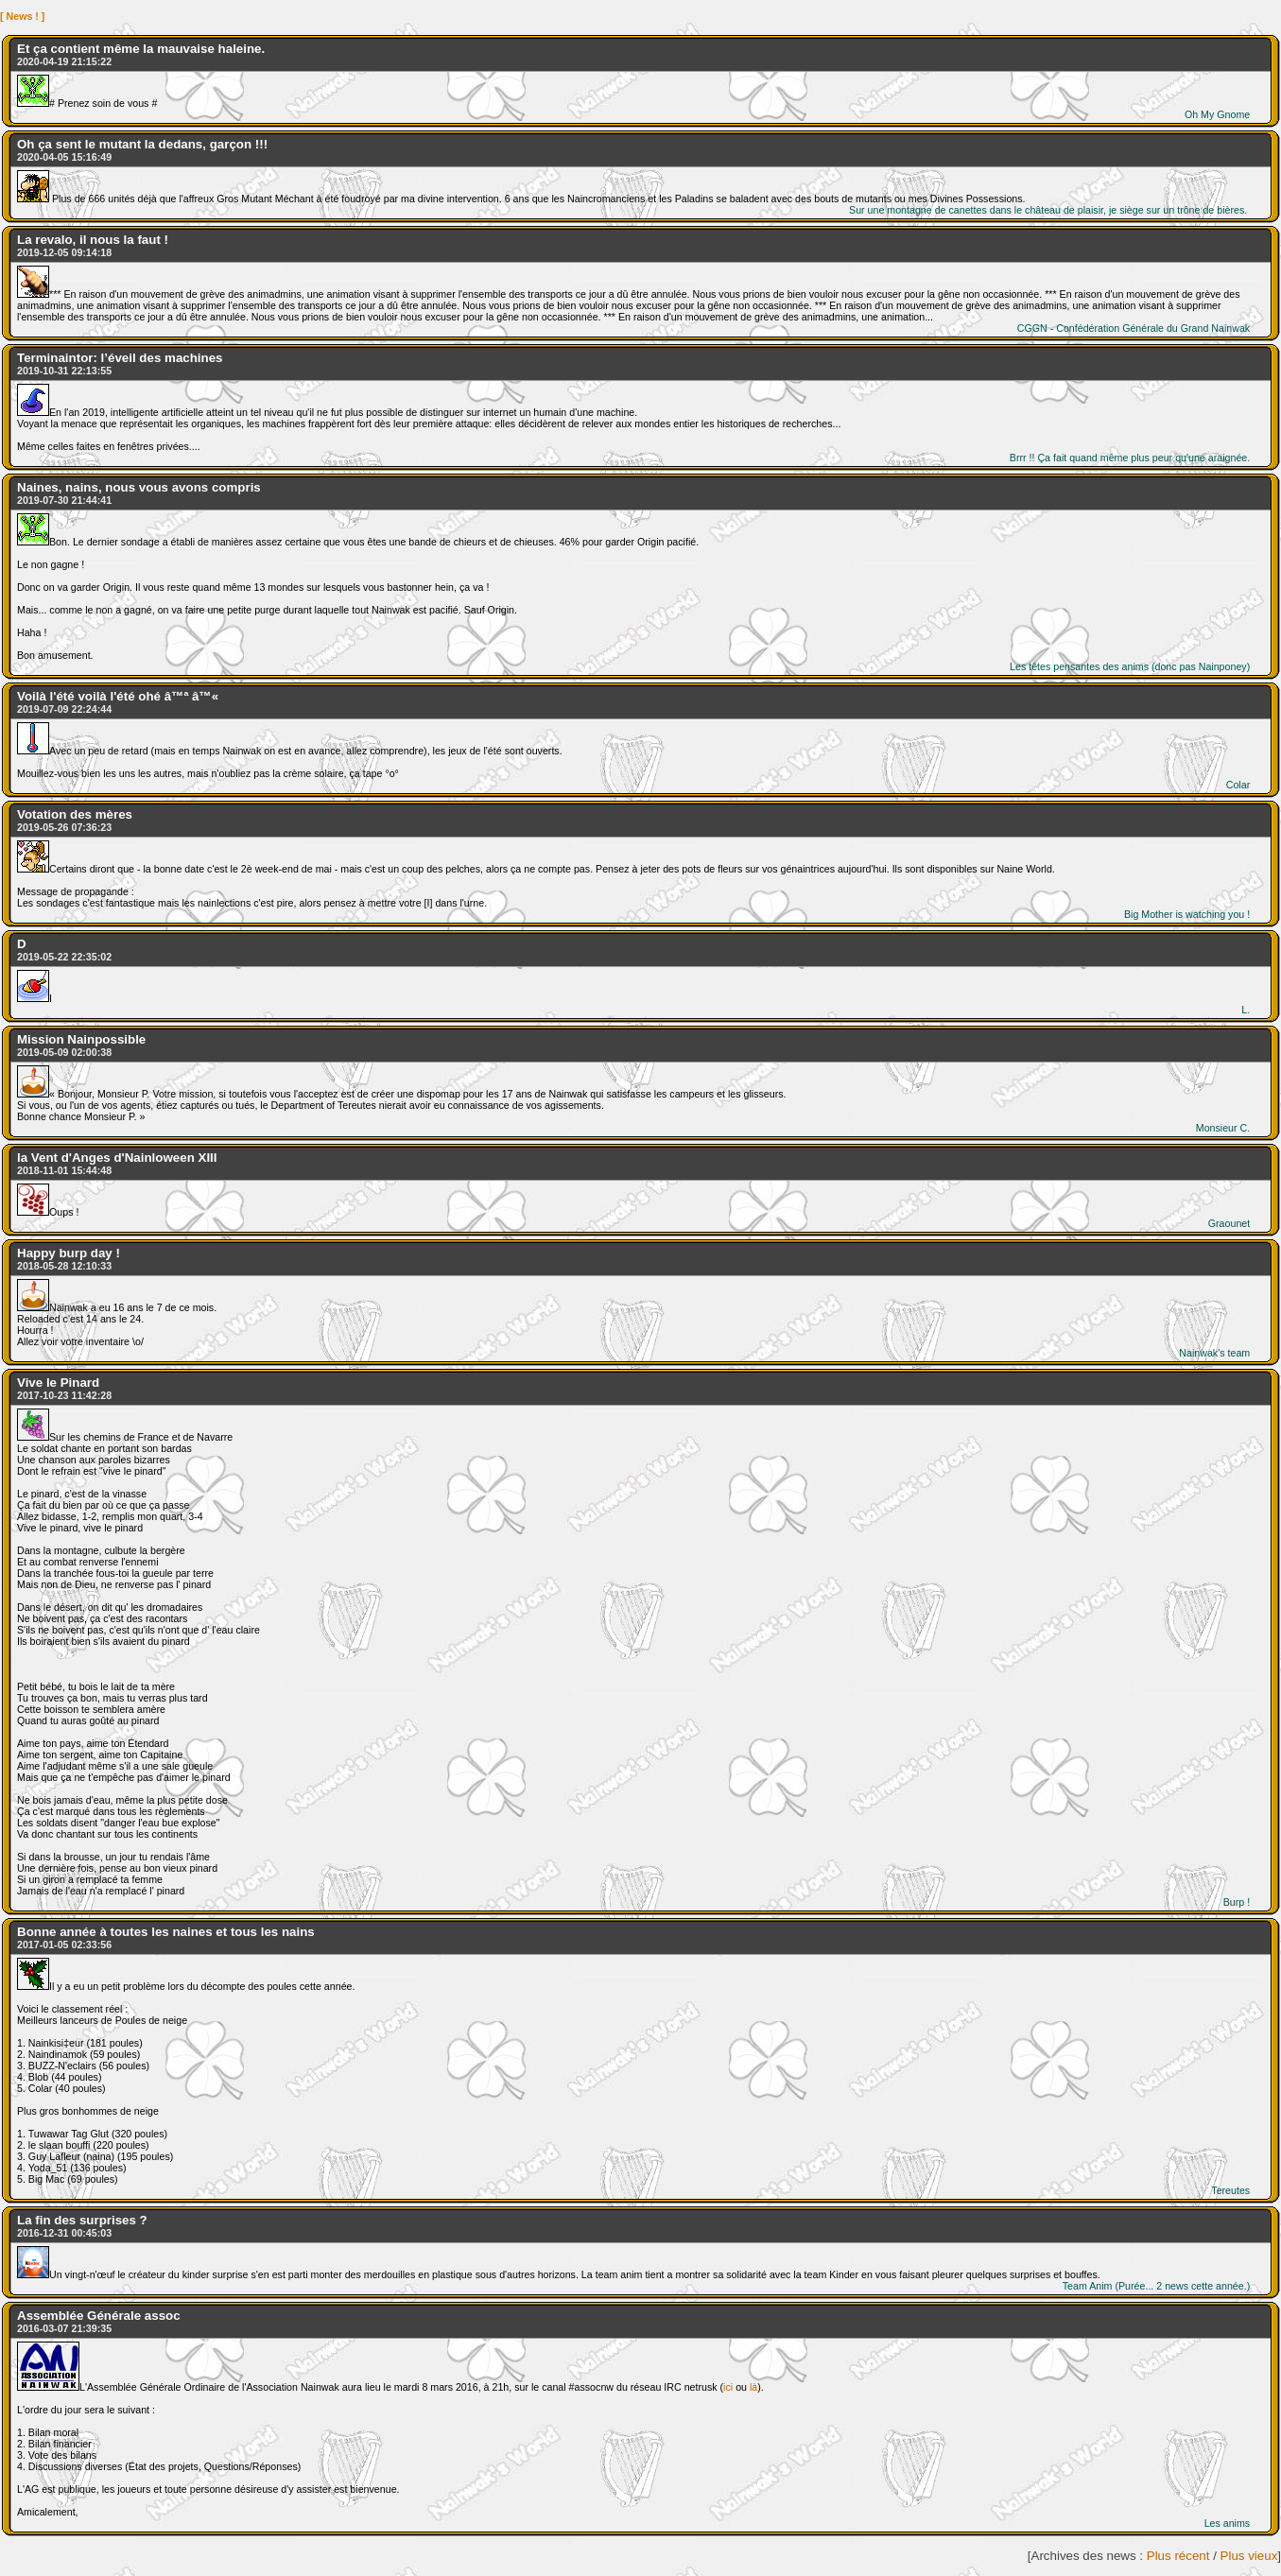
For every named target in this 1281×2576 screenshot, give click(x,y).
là (753, 2387)
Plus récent (1178, 2556)
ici (728, 2387)
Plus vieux (1249, 2556)
